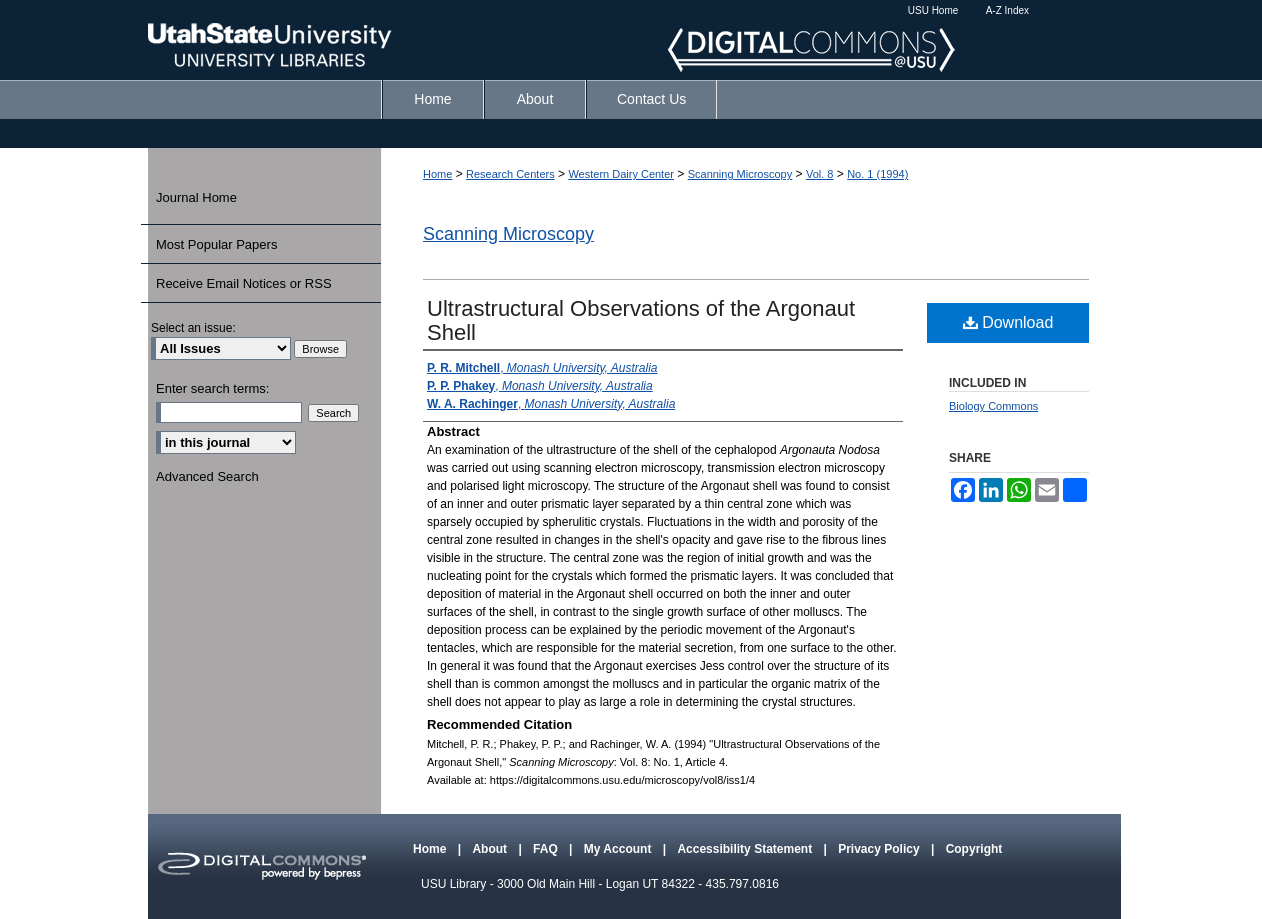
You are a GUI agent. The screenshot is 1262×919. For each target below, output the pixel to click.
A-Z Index (1007, 10)
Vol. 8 (820, 174)
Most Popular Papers (216, 244)
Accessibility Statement (746, 849)
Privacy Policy (880, 849)
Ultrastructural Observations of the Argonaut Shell (641, 320)
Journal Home (196, 197)
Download (1008, 322)
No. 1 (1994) (877, 174)
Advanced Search (207, 476)
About (491, 849)
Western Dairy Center (621, 174)
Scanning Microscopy (740, 174)
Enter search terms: (212, 388)
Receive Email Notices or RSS (244, 283)
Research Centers (510, 174)
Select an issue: (193, 328)
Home (437, 174)
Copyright (974, 849)
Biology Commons (993, 406)
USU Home (933, 10)
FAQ (547, 849)
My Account (619, 849)
